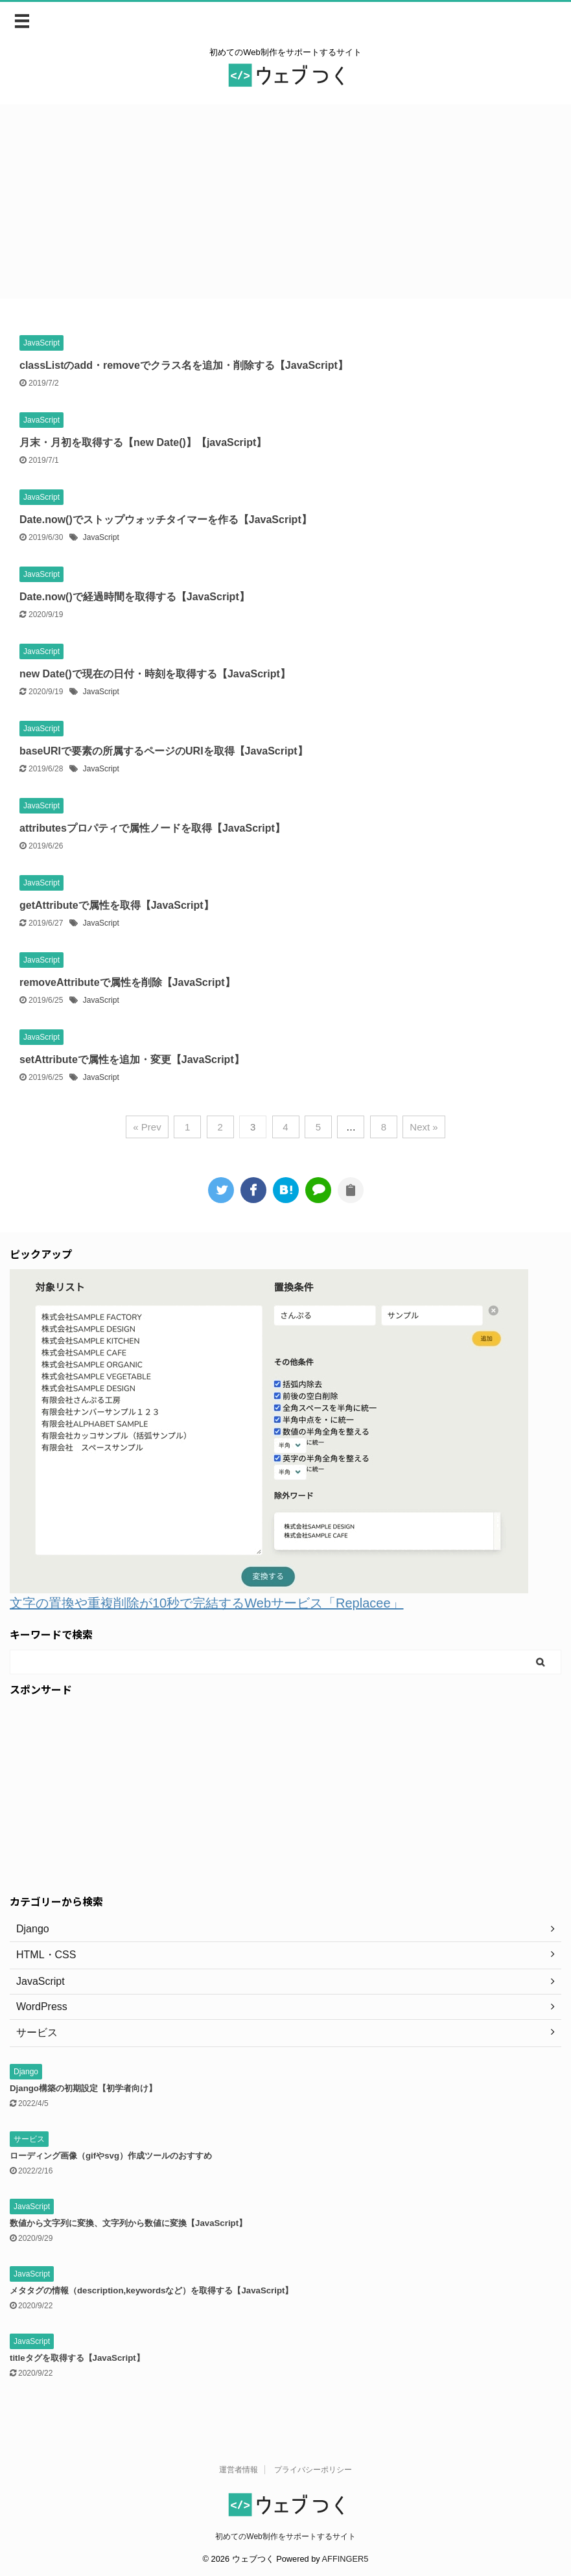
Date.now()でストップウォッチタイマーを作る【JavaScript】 (165, 519)
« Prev (147, 1126)
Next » (423, 1126)
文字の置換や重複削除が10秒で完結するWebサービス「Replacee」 (207, 1603)
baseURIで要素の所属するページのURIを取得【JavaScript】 (163, 750)
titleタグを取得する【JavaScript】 (77, 2358)
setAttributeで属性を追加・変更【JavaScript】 (131, 1059)
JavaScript (101, 537)
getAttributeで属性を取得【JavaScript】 (116, 905)
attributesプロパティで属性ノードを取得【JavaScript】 (152, 828)
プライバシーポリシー (313, 2469)
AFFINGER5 (345, 2559)
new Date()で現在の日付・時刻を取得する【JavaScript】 (154, 673)
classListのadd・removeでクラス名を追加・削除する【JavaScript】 (183, 365)
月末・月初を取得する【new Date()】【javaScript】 (142, 442)
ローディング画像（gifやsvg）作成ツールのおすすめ (111, 2155)
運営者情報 (238, 2469)
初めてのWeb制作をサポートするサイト (285, 2536)
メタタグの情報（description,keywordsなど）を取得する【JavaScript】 (152, 2290)
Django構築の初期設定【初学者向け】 (83, 2088)
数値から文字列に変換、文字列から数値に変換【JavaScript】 (128, 2223)
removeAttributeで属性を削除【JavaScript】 (127, 982)
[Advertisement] (285, 201)
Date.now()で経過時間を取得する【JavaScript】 (134, 596)
